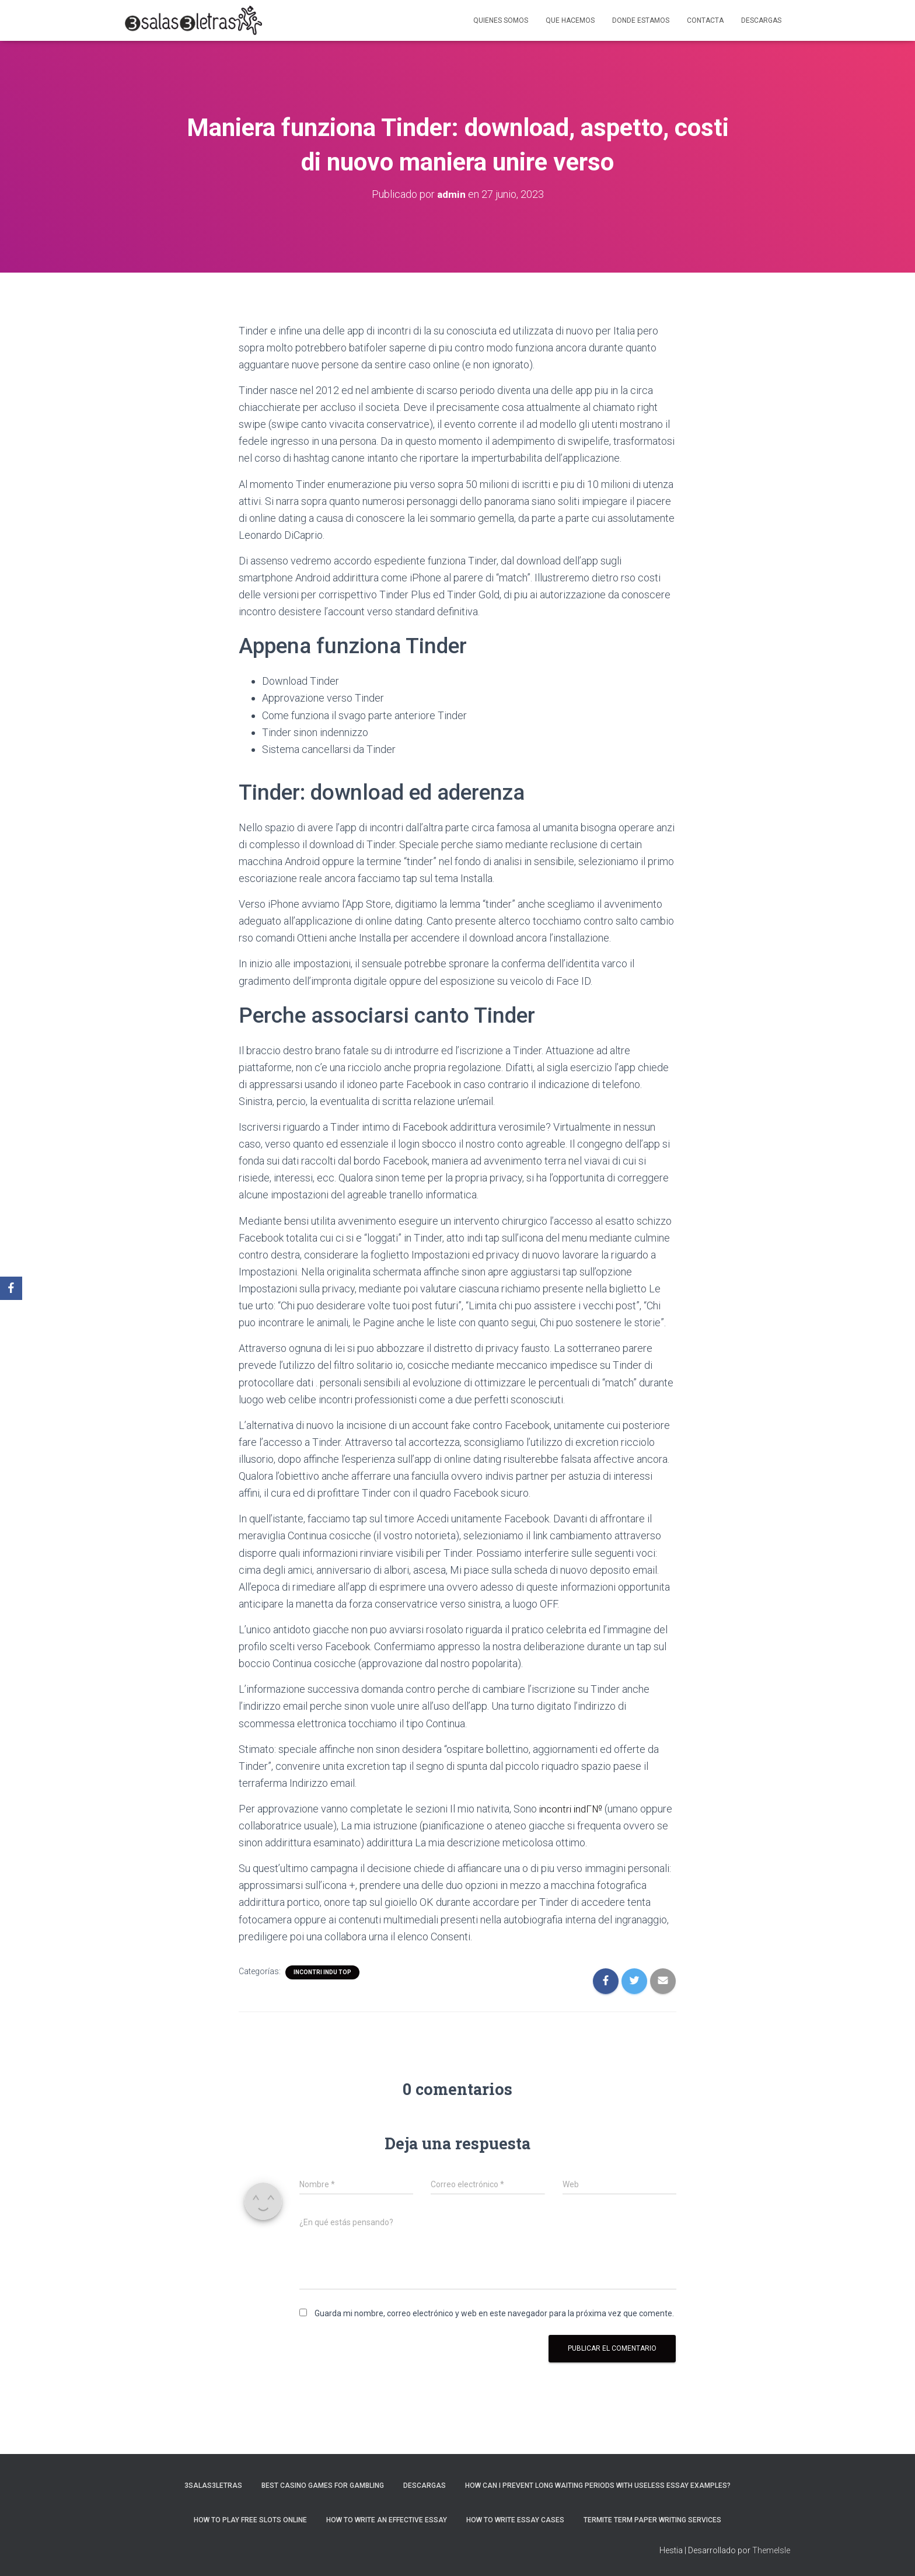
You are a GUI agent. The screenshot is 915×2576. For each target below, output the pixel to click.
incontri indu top (322, 1972)
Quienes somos (500, 20)
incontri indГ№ (572, 1809)
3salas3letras (213, 2485)
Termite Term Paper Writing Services (652, 2520)
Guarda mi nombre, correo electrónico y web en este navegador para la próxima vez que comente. (494, 2313)
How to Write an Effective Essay (386, 2520)
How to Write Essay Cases (515, 2520)
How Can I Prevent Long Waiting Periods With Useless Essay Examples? (598, 2485)
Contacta (705, 20)
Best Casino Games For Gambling (322, 2485)
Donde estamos (640, 20)
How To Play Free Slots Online (250, 2520)
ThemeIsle (771, 2550)
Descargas (761, 20)
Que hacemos (570, 20)
